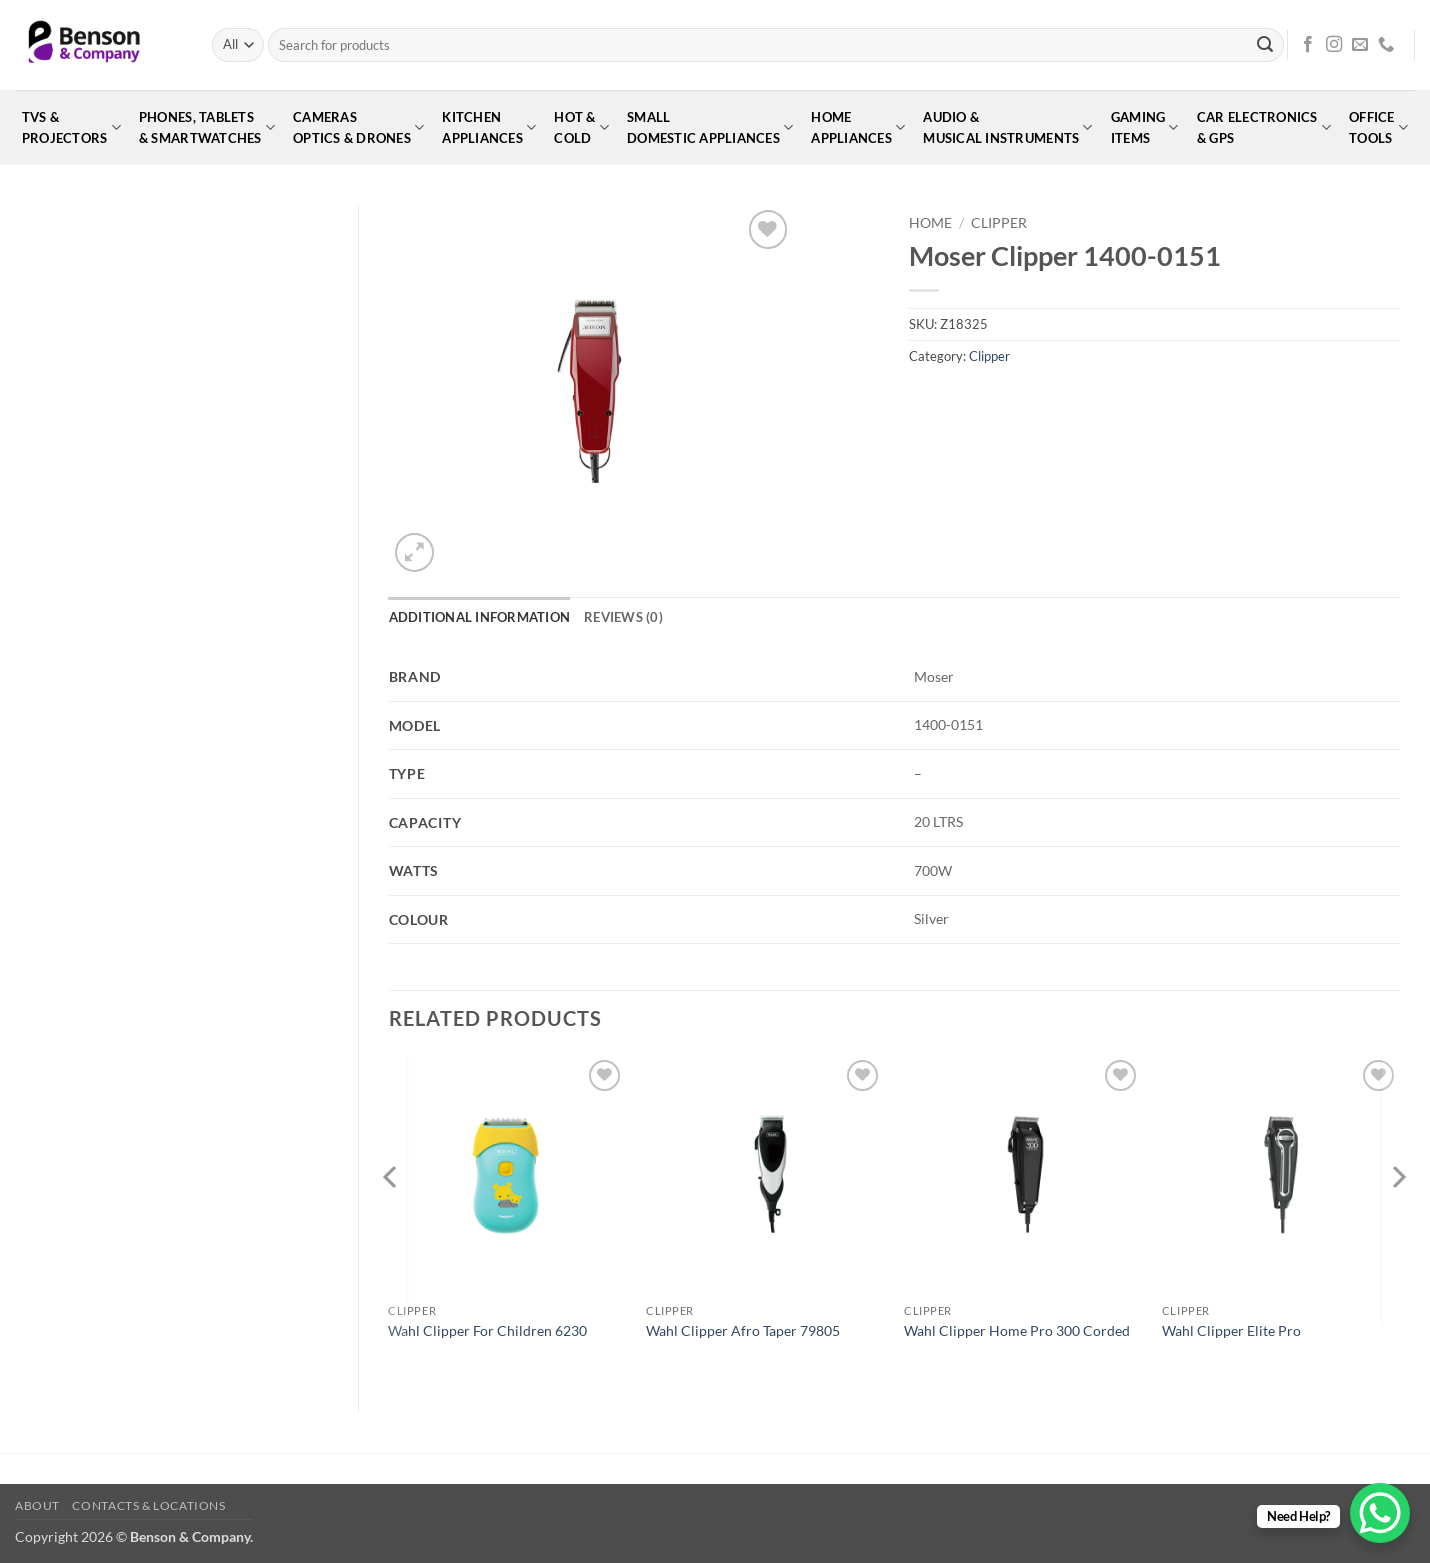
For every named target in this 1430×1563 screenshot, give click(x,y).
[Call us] (1386, 45)
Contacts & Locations (148, 1505)
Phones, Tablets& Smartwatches (207, 127)
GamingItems (1145, 127)
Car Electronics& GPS (1264, 127)
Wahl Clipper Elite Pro (1231, 1330)
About (37, 1505)
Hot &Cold (581, 127)
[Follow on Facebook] (1308, 45)
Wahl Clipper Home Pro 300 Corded (1017, 1330)
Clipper (999, 223)
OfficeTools (1378, 127)
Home (930, 223)
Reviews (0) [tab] (623, 617)
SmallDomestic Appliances (710, 127)
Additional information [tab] (480, 617)
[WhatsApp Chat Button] (1380, 1513)
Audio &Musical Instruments (1007, 127)
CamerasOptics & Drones (358, 127)
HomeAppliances (858, 127)
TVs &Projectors (71, 127)
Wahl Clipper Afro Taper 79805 (743, 1330)
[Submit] (1265, 45)
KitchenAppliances (489, 127)
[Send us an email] (1360, 45)
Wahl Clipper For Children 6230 (487, 1330)
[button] (414, 552)
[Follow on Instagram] (1334, 45)
